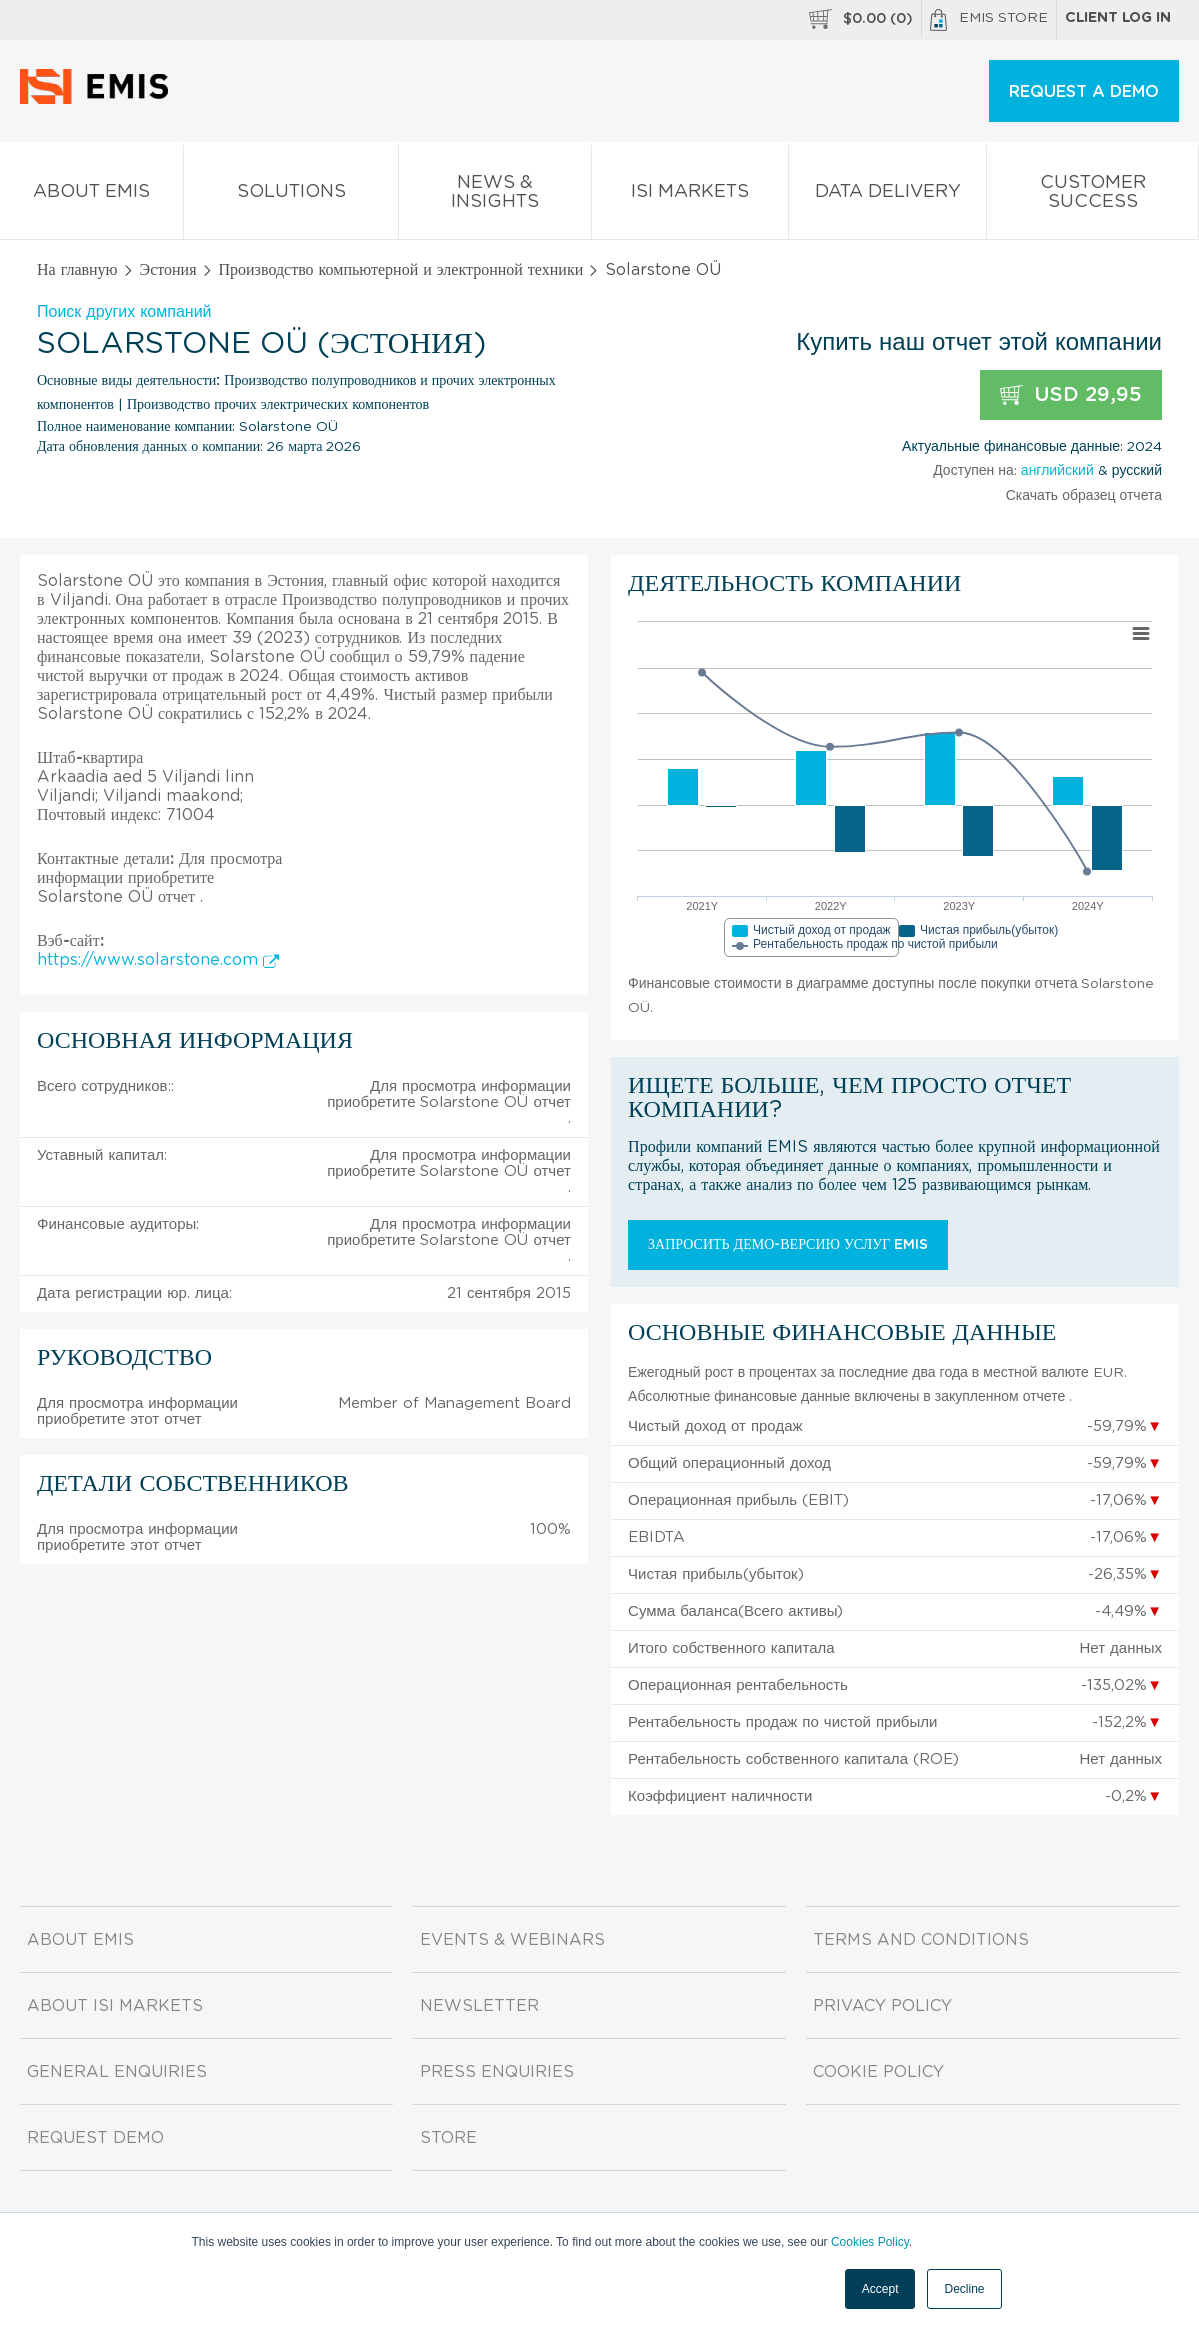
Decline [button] (964, 2289)
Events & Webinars (512, 1940)
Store (448, 2138)
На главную (77, 270)
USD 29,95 (1071, 395)
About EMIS (91, 195)
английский (1057, 471)
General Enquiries (117, 2072)
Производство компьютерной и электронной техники (401, 270)
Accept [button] (880, 2289)
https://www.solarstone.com (158, 960)
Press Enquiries (497, 2072)
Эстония (168, 270)
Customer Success (1092, 196)
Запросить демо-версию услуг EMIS (788, 1245)
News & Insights (495, 196)
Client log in (1118, 18)
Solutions (291, 195)
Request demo (95, 2138)
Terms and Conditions (921, 1940)
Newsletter (479, 2006)
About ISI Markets (115, 2006)
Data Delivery (888, 195)
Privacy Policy (882, 2006)
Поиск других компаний (124, 312)
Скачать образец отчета (1084, 496)
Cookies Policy (870, 2242)
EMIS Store (989, 20)
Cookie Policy (878, 2072)
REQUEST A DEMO (1084, 92)
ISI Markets (690, 195)
